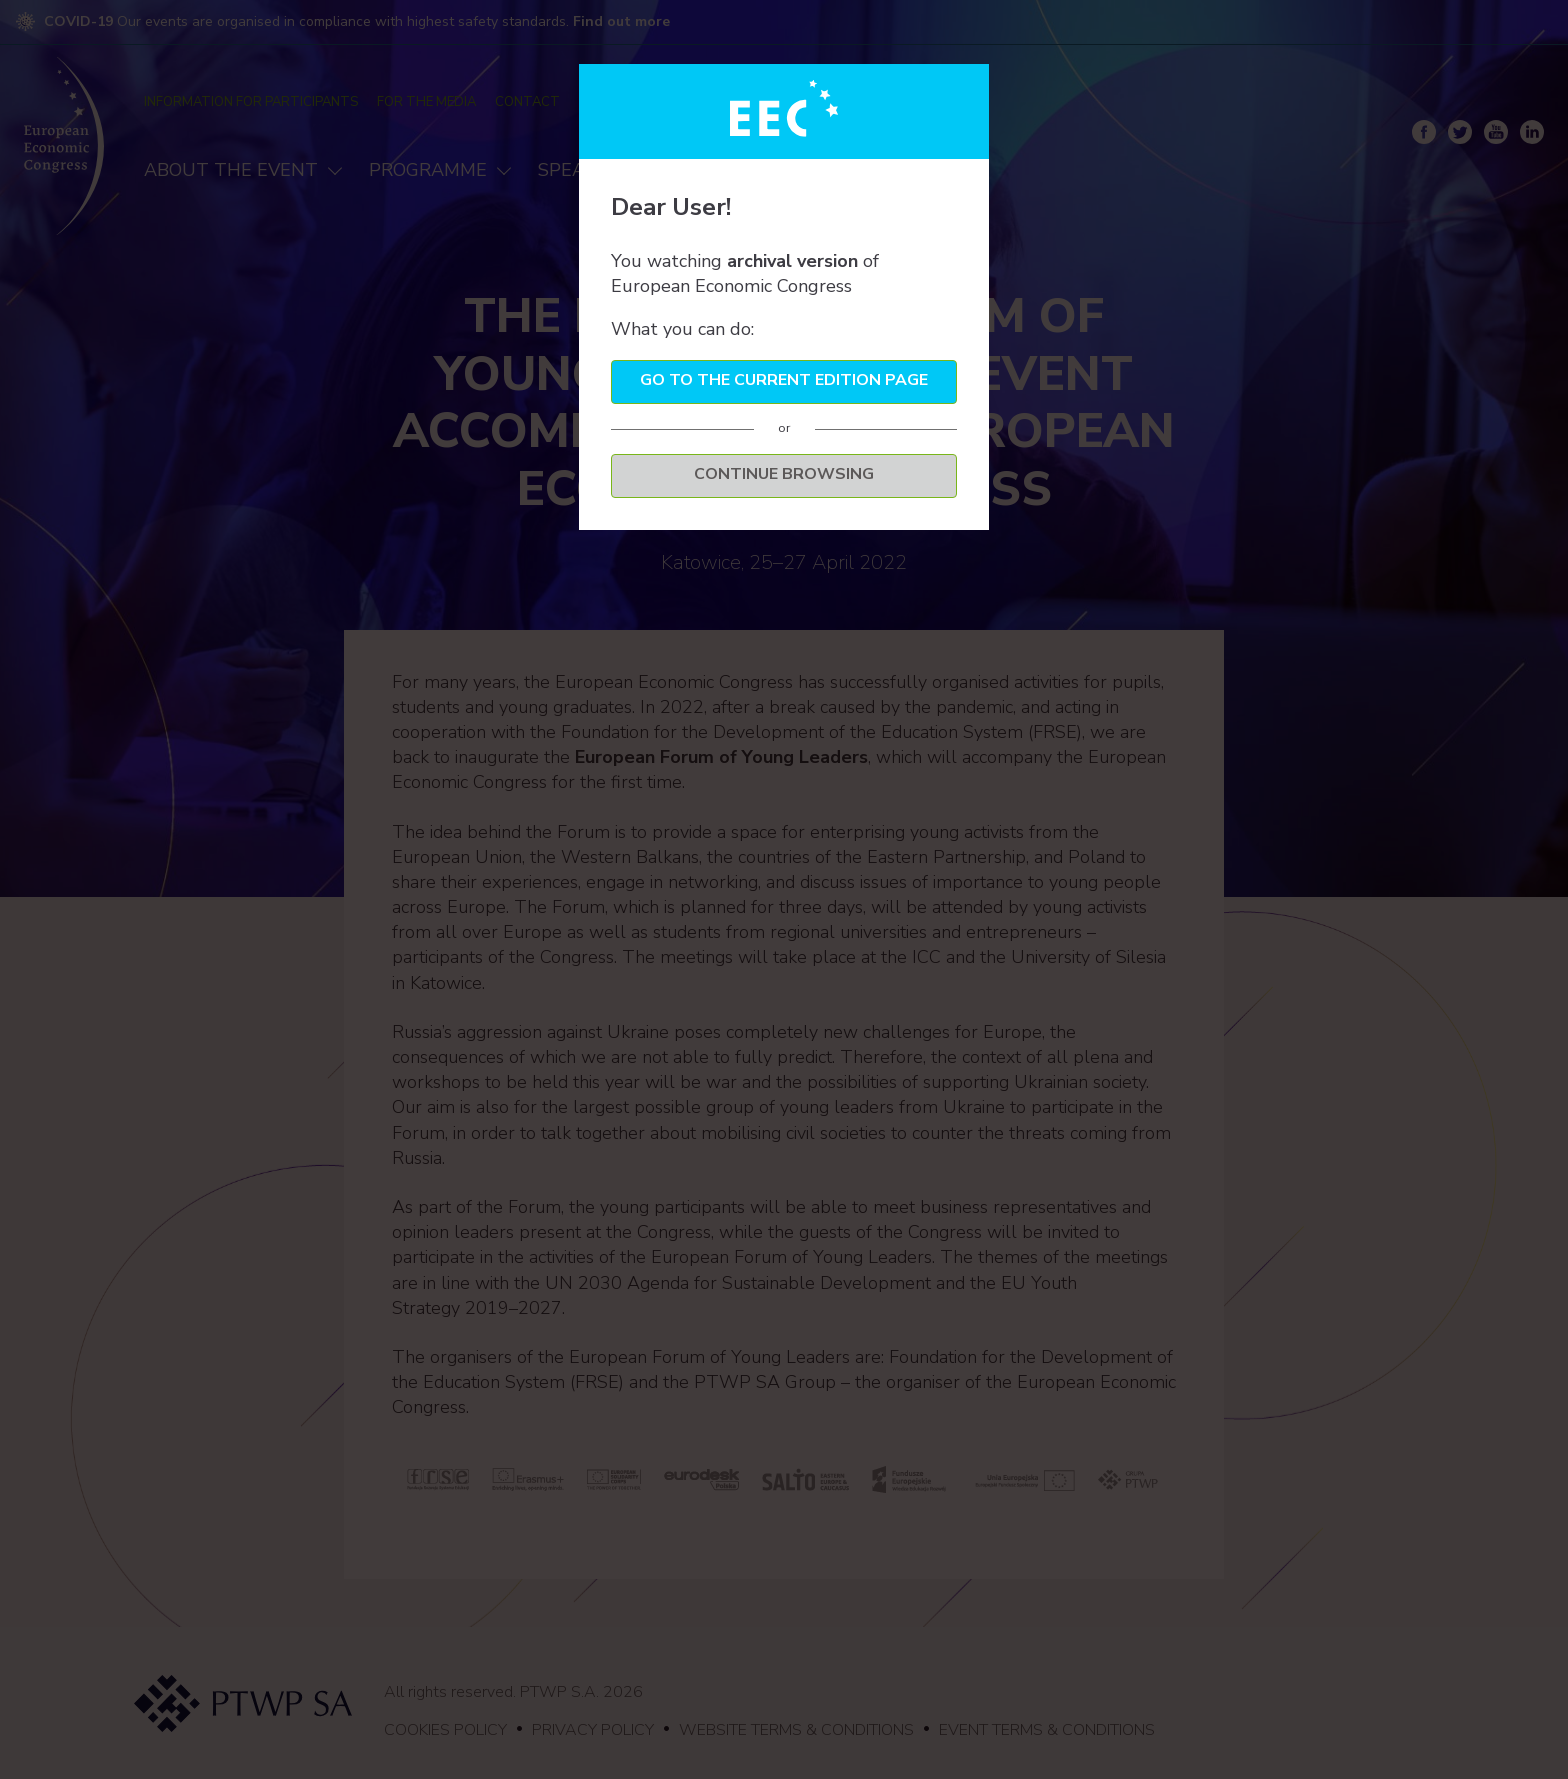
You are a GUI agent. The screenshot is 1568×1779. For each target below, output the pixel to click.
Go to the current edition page (784, 380)
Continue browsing (784, 474)
